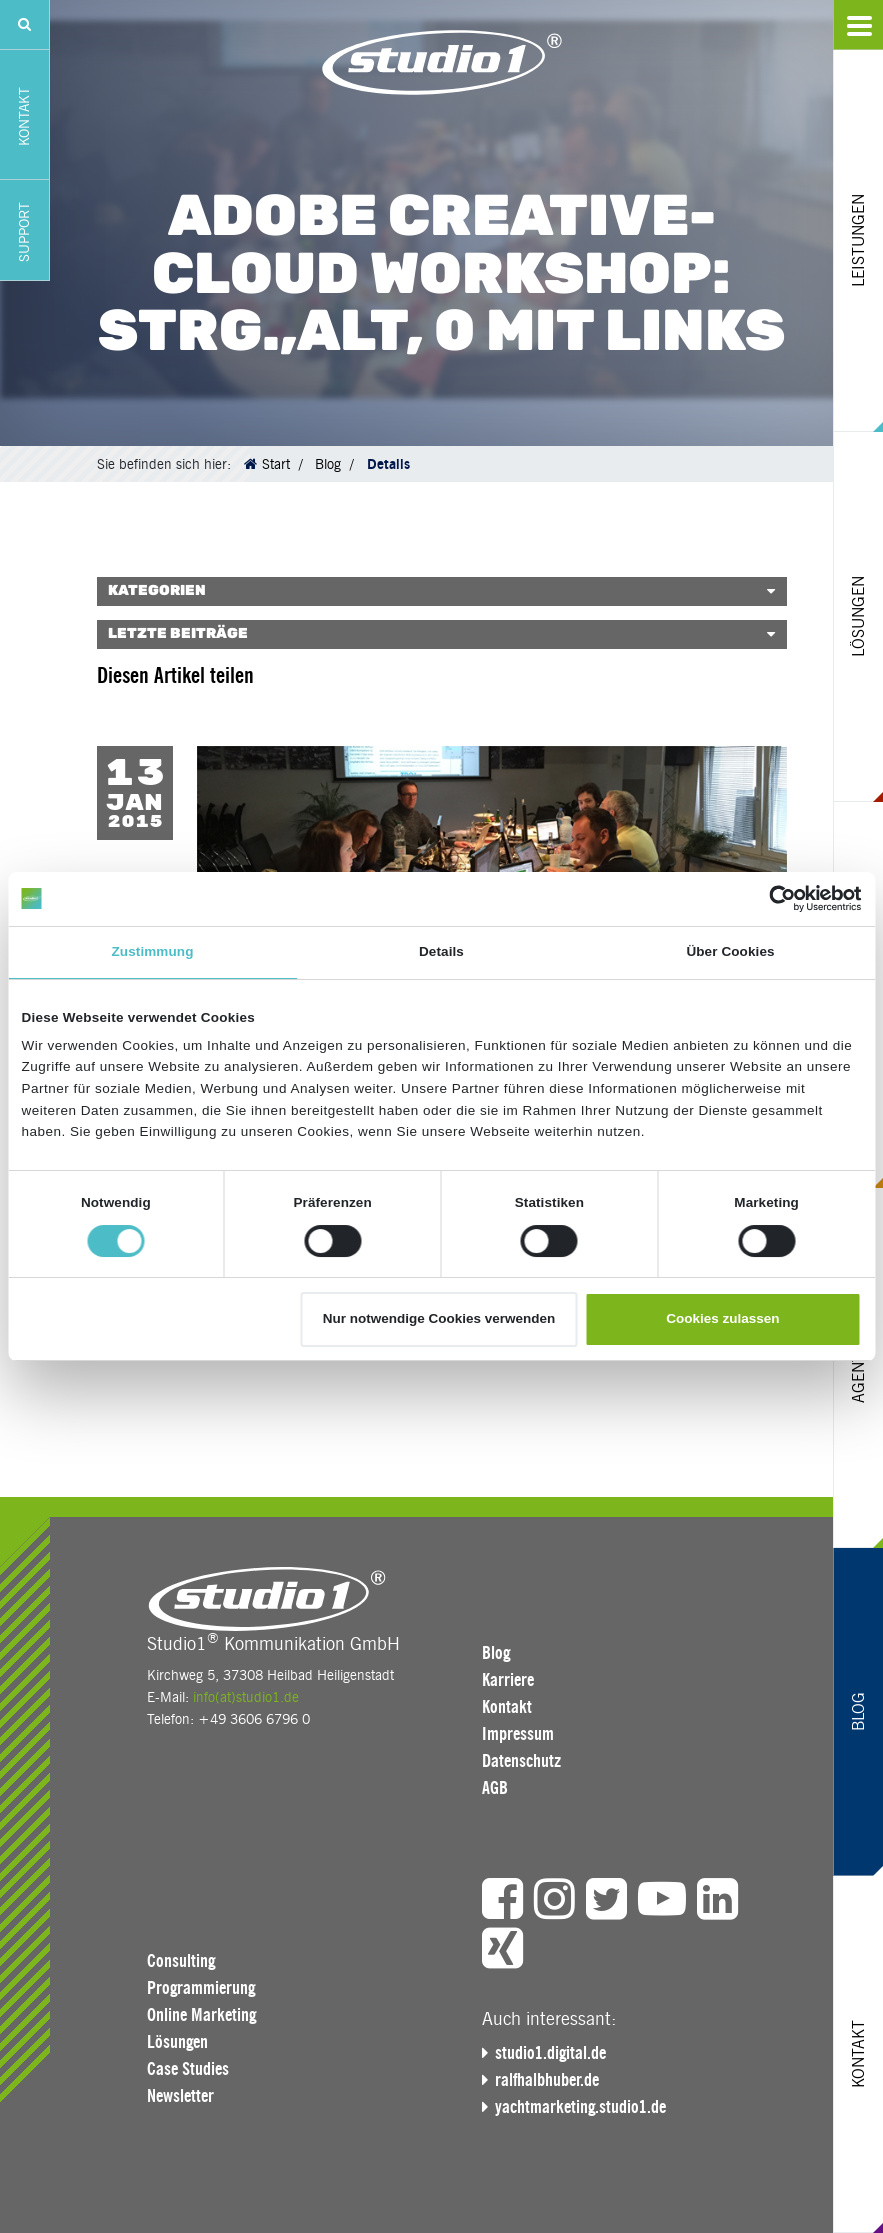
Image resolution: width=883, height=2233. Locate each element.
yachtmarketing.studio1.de (580, 2107)
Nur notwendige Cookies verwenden (439, 1318)
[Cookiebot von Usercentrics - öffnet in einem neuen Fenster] (774, 898)
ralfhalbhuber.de (547, 2080)
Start (276, 464)
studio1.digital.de (550, 2053)
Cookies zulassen (722, 1318)
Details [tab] (441, 951)
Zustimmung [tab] (153, 951)
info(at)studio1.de (246, 1697)
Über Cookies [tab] (730, 951)
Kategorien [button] (157, 591)
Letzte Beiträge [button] (178, 634)
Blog (328, 464)
